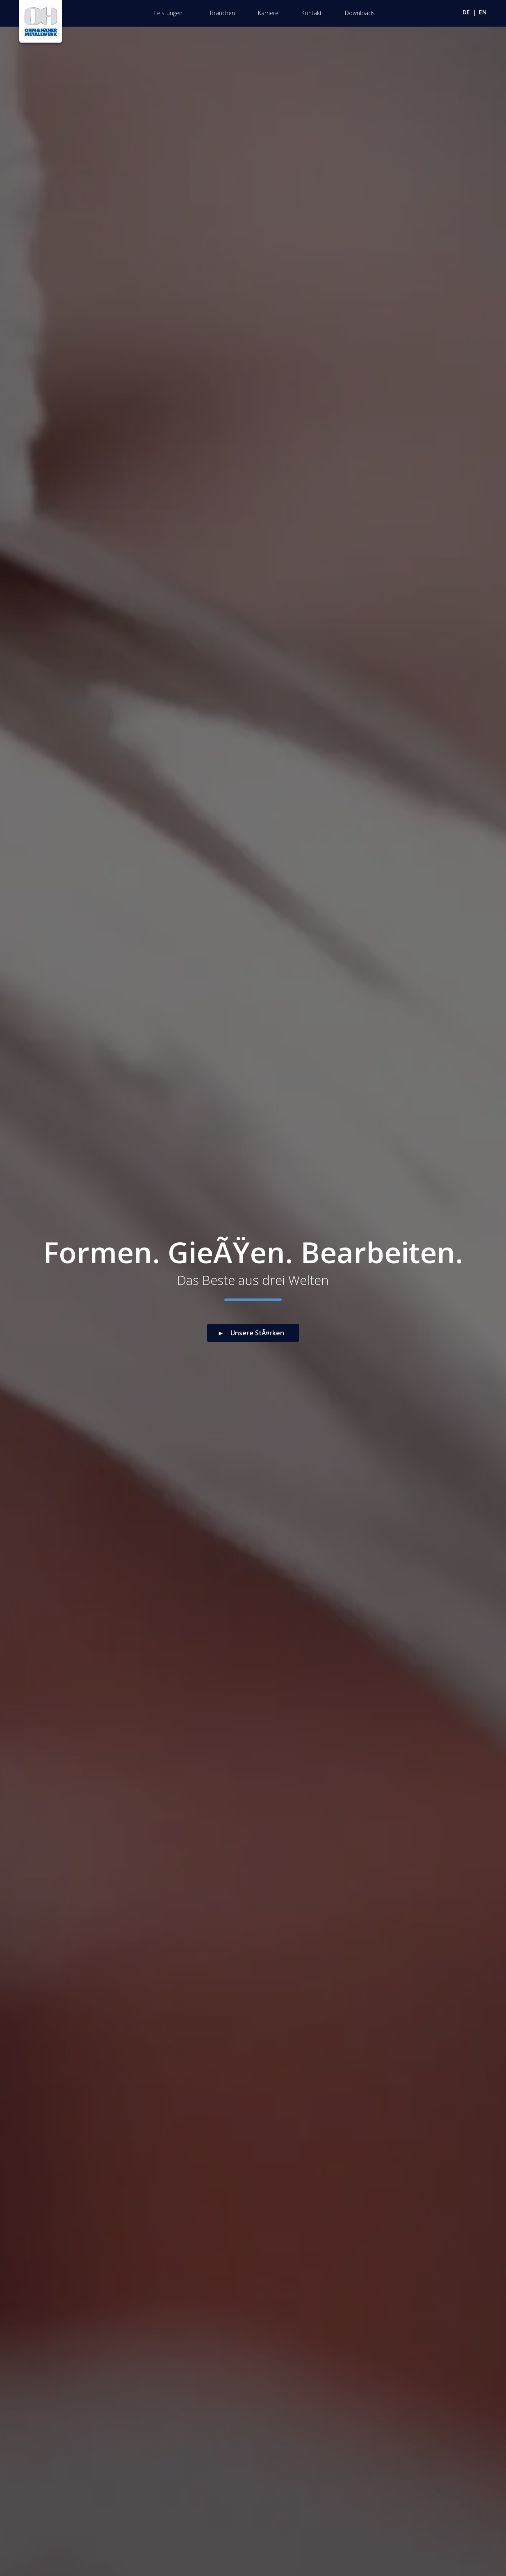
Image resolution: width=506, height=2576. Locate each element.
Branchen (222, 13)
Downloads (360, 13)
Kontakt (311, 13)
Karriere (268, 13)
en (483, 12)
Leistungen (168, 13)
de (466, 12)
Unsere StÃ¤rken (257, 1332)
